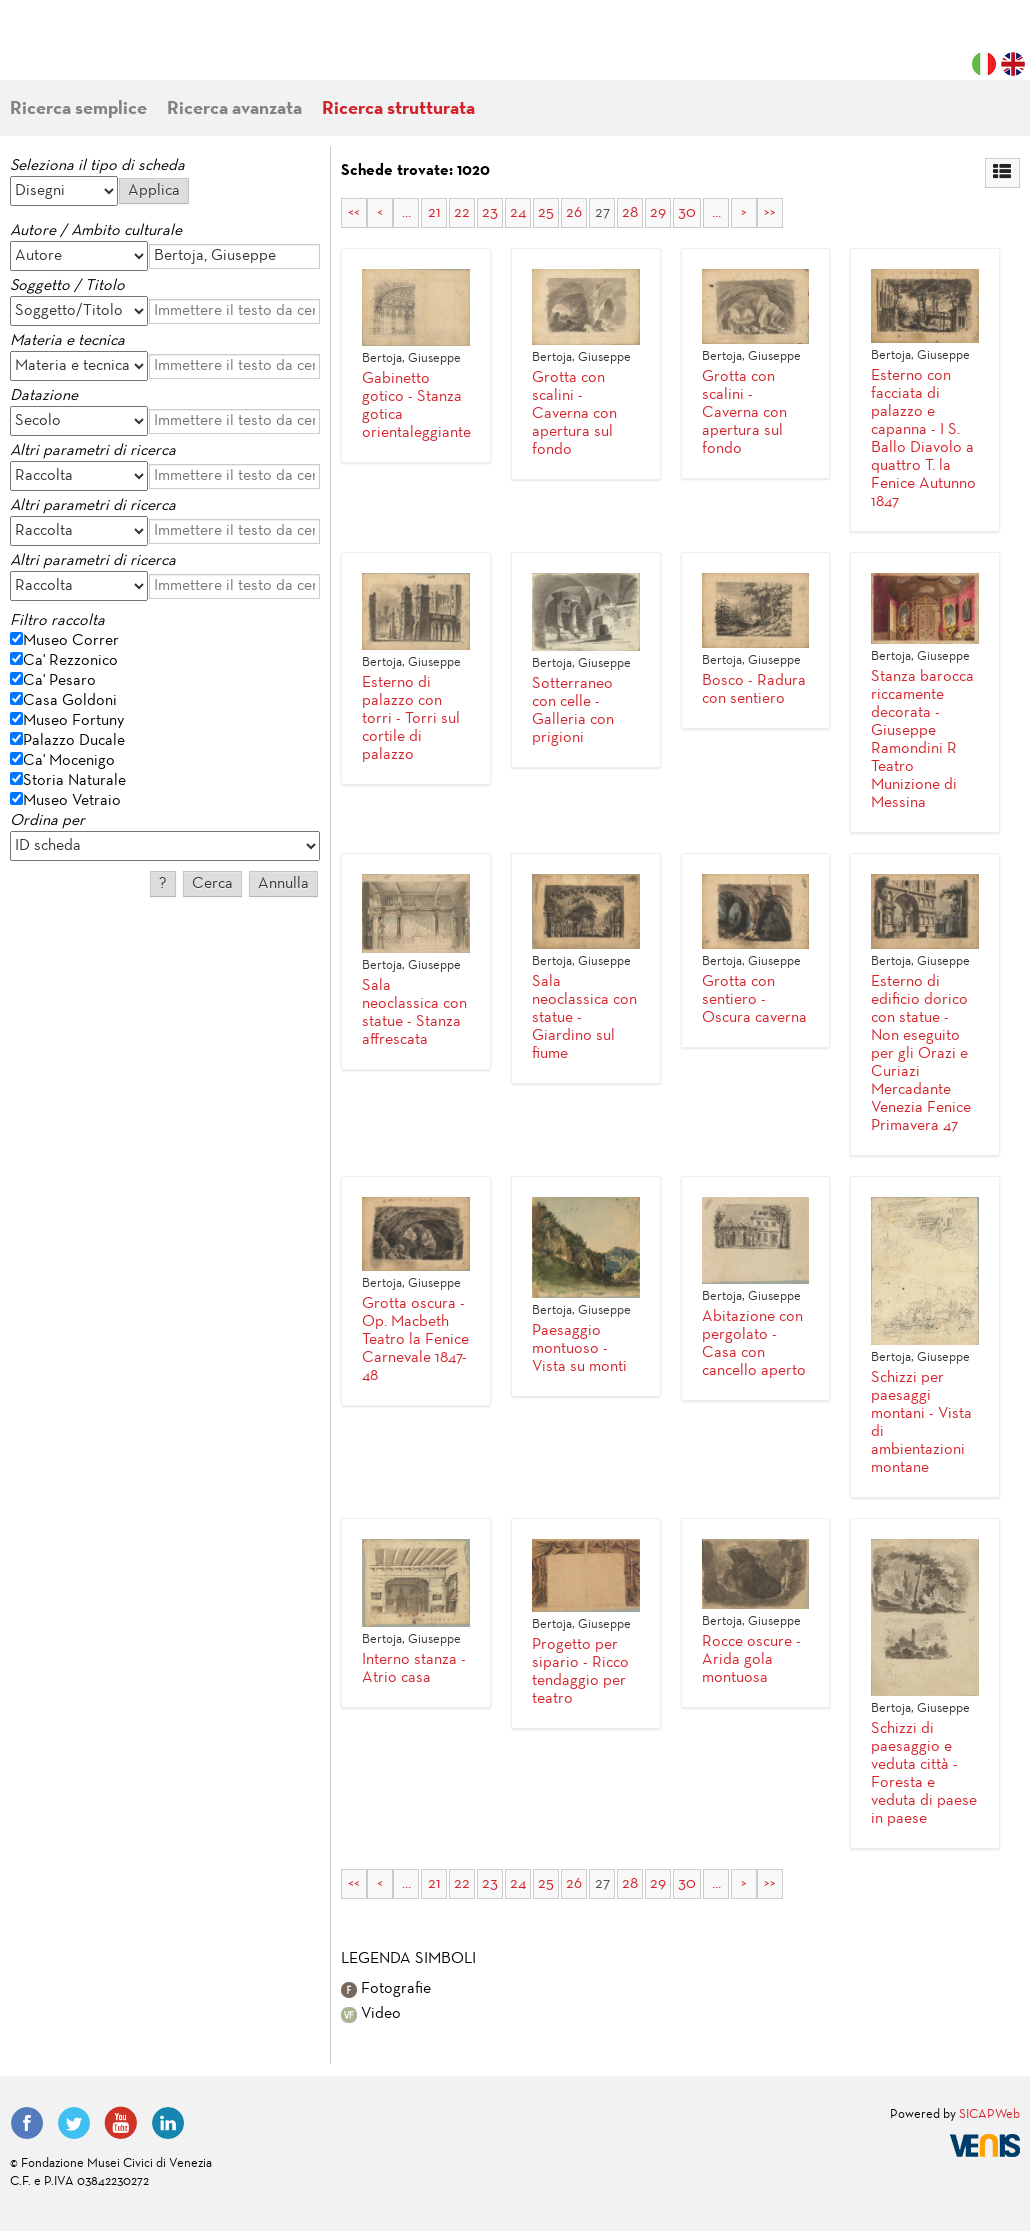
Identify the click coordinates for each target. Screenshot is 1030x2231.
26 (574, 213)
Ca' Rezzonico (70, 661)
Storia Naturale (74, 781)
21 (434, 213)
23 (490, 213)
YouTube (121, 2123)
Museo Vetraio (72, 801)
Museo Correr (71, 641)
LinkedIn (168, 2123)
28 (630, 213)
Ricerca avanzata (234, 109)
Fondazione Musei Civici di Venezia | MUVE (92, 50)
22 (462, 213)
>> (770, 213)
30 (687, 213)
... (406, 213)
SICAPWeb (989, 2115)
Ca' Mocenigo (69, 761)
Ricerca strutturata (398, 109)
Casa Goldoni (70, 701)
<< (354, 213)
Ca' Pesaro (59, 681)
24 (518, 213)
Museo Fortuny (73, 721)
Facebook (27, 2123)
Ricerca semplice (78, 109)
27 (602, 213)
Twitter (74, 2123)
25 (546, 213)
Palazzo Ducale (74, 741)
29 (658, 213)
